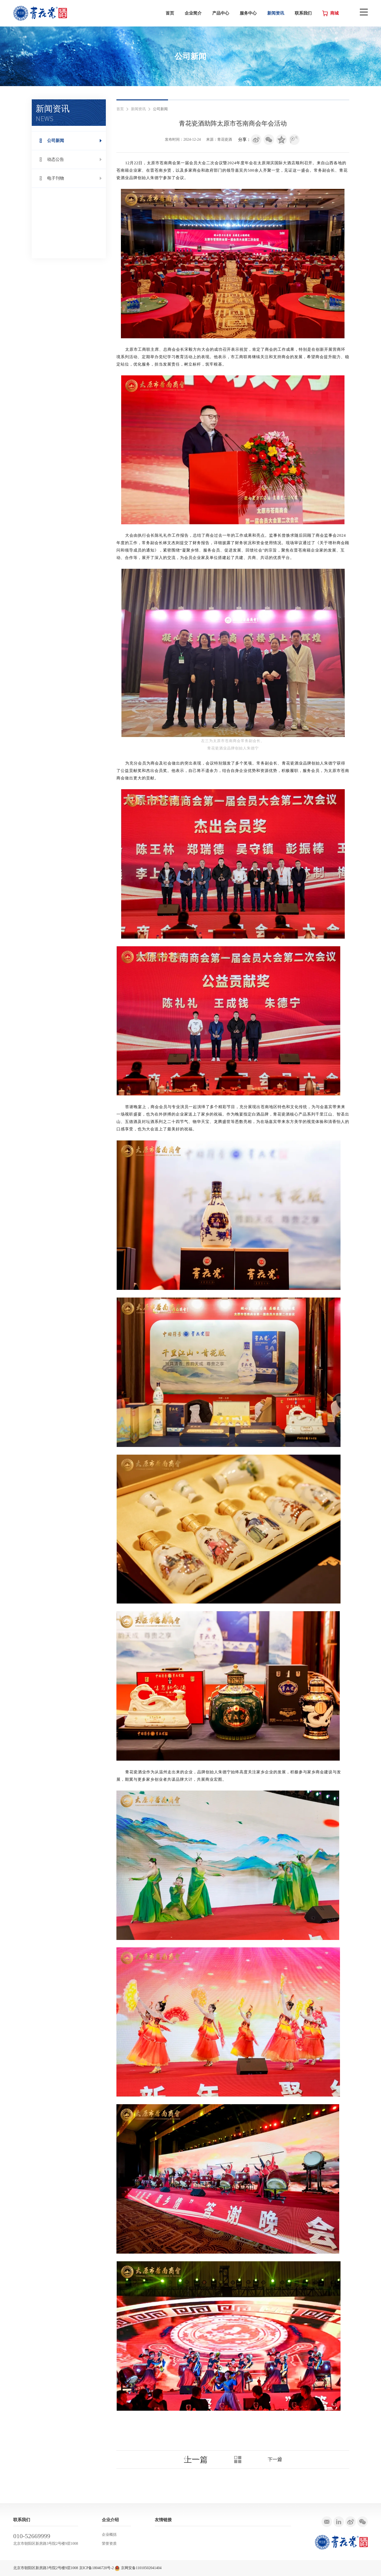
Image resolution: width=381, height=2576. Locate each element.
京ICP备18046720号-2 (96, 2568)
